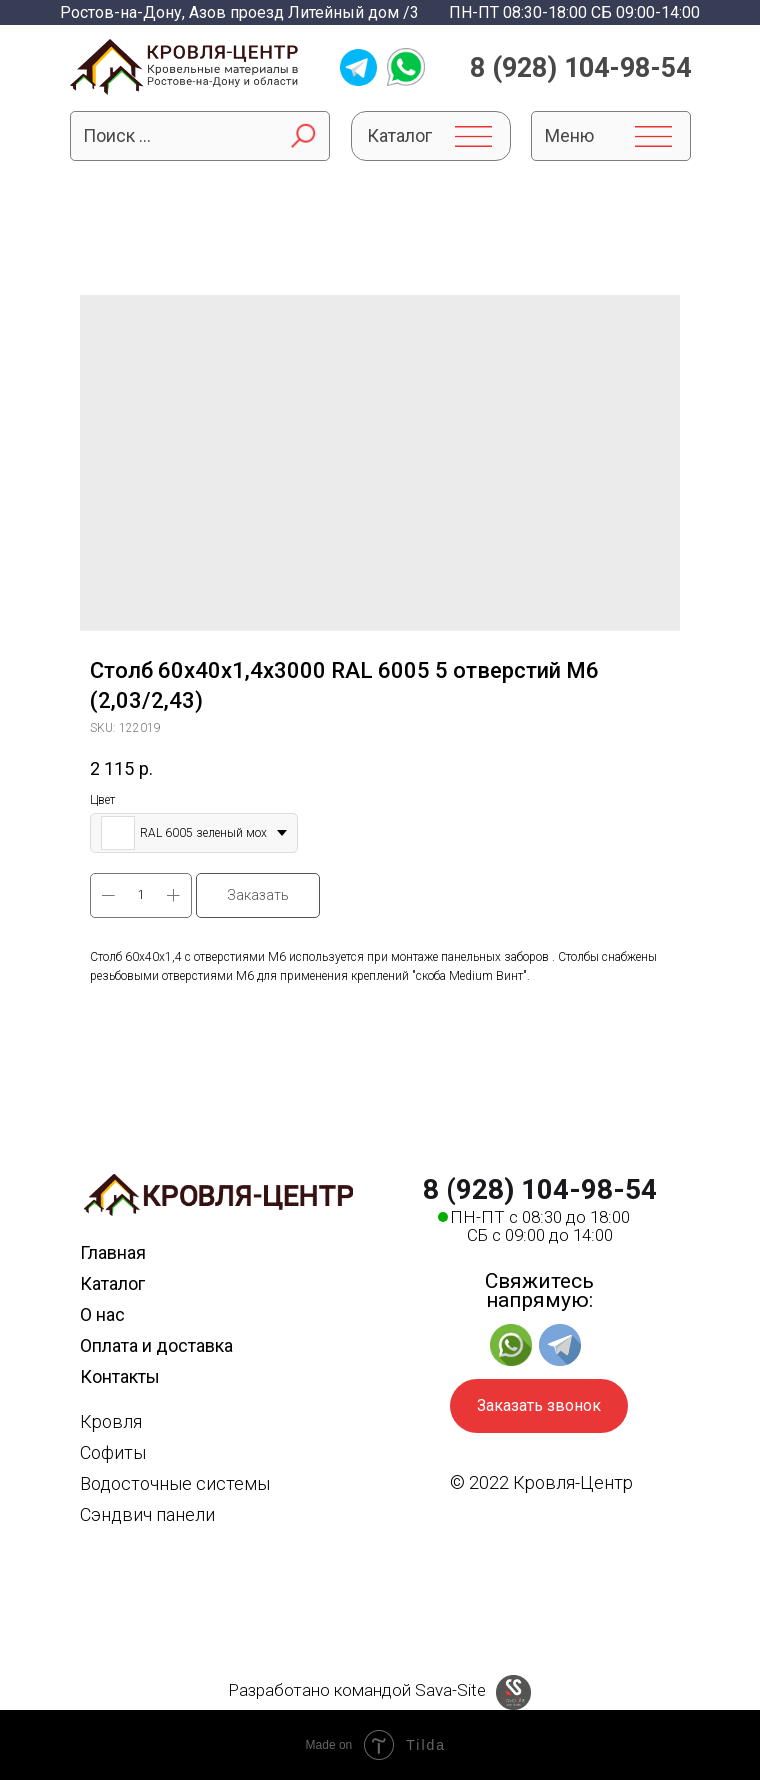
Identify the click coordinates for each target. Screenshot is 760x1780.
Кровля (111, 1421)
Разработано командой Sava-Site (357, 1690)
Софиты (113, 1452)
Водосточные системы (175, 1483)
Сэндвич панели (147, 1514)
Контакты (120, 1376)
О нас (102, 1314)
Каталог (112, 1283)
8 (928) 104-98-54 (580, 68)
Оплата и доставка (156, 1345)
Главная (113, 1252)
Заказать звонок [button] (539, 1405)
